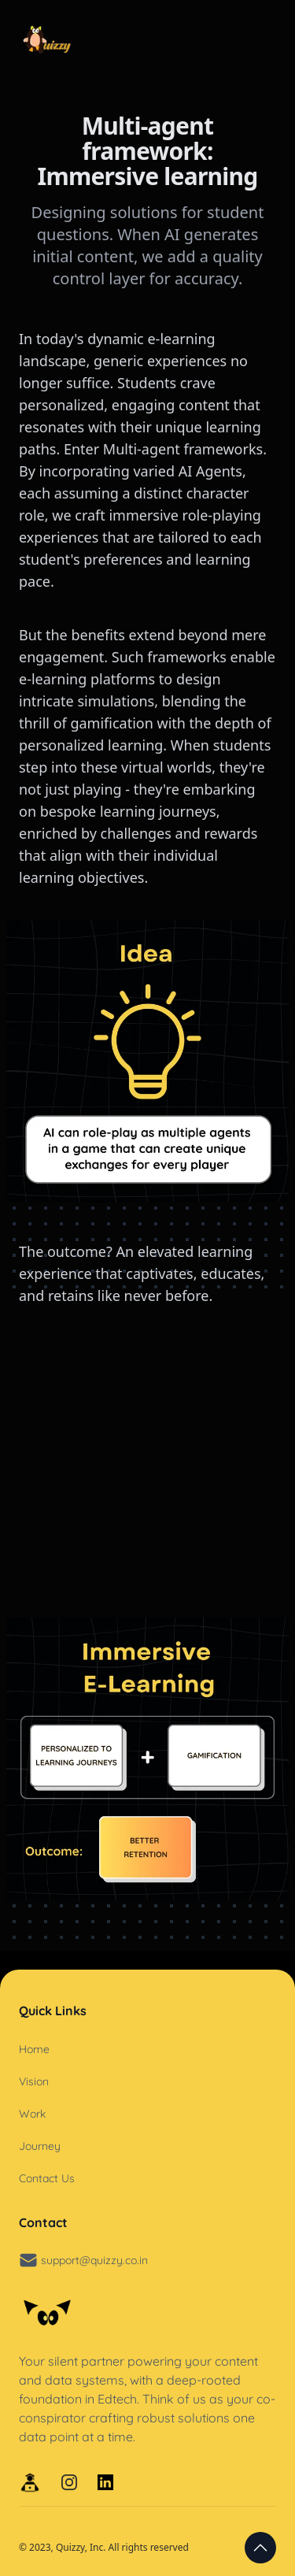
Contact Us (47, 2178)
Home (34, 2049)
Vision (34, 2081)
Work (32, 2114)
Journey (40, 2146)
